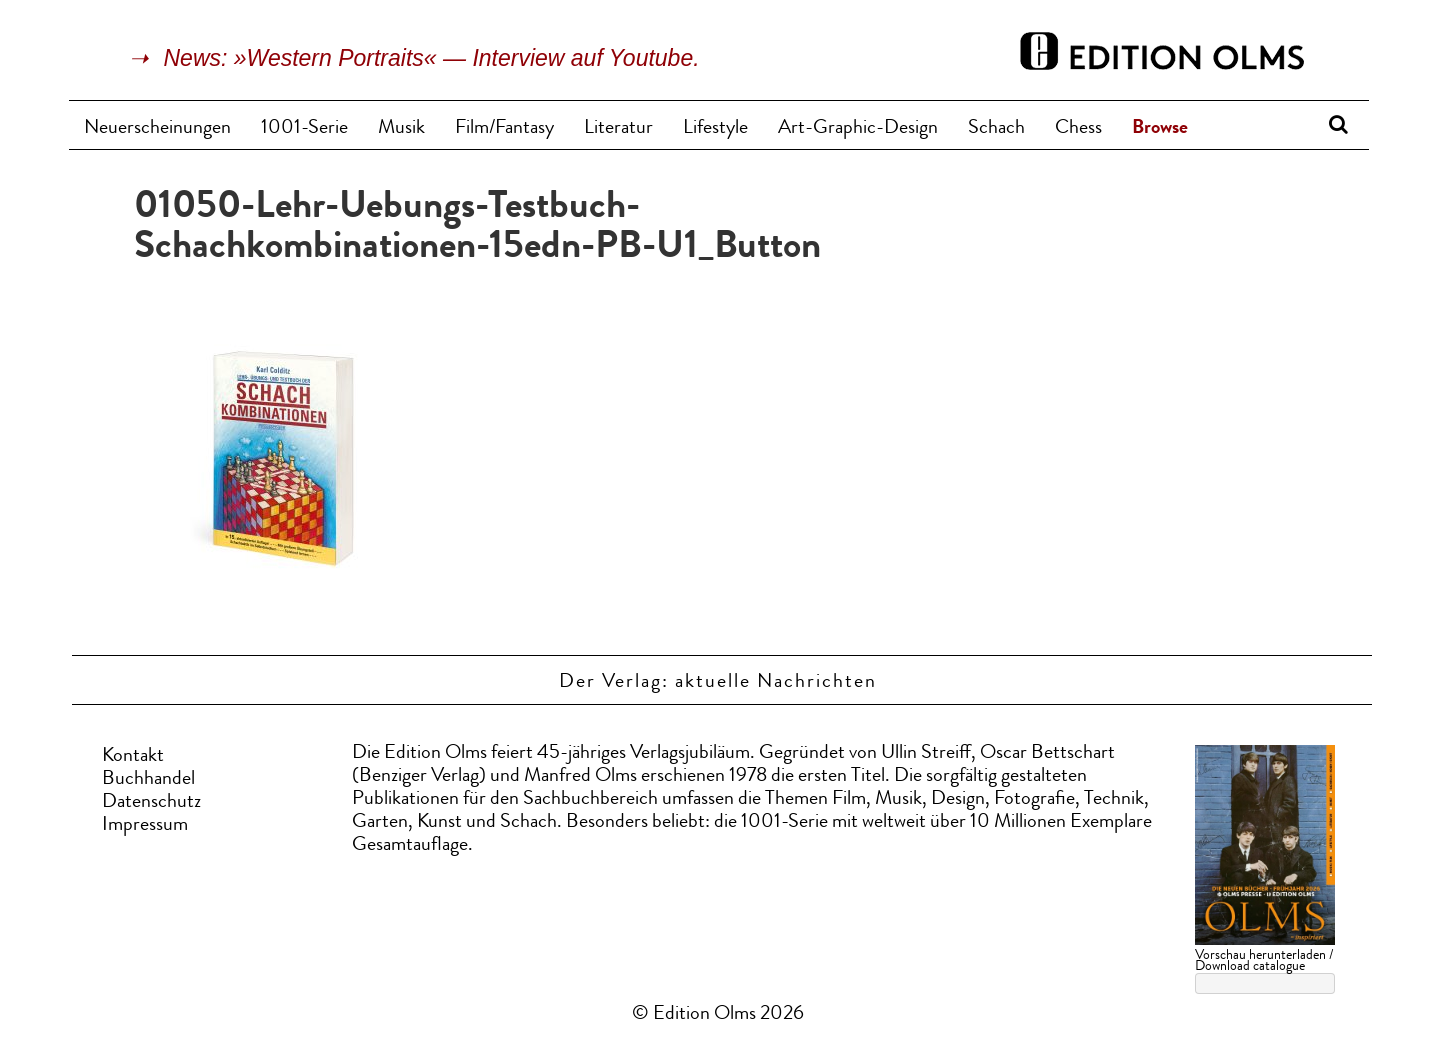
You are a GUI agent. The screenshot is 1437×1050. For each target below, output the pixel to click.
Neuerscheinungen (157, 129)
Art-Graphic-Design (858, 129)
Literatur (618, 129)
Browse (1160, 129)
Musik (401, 129)
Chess (1078, 129)
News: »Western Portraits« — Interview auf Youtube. (432, 58)
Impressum (145, 826)
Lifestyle (715, 129)
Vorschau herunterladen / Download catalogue (1264, 961)
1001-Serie (304, 129)
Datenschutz (151, 803)
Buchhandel (148, 780)
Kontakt (133, 757)
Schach (996, 129)
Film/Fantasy (504, 129)
